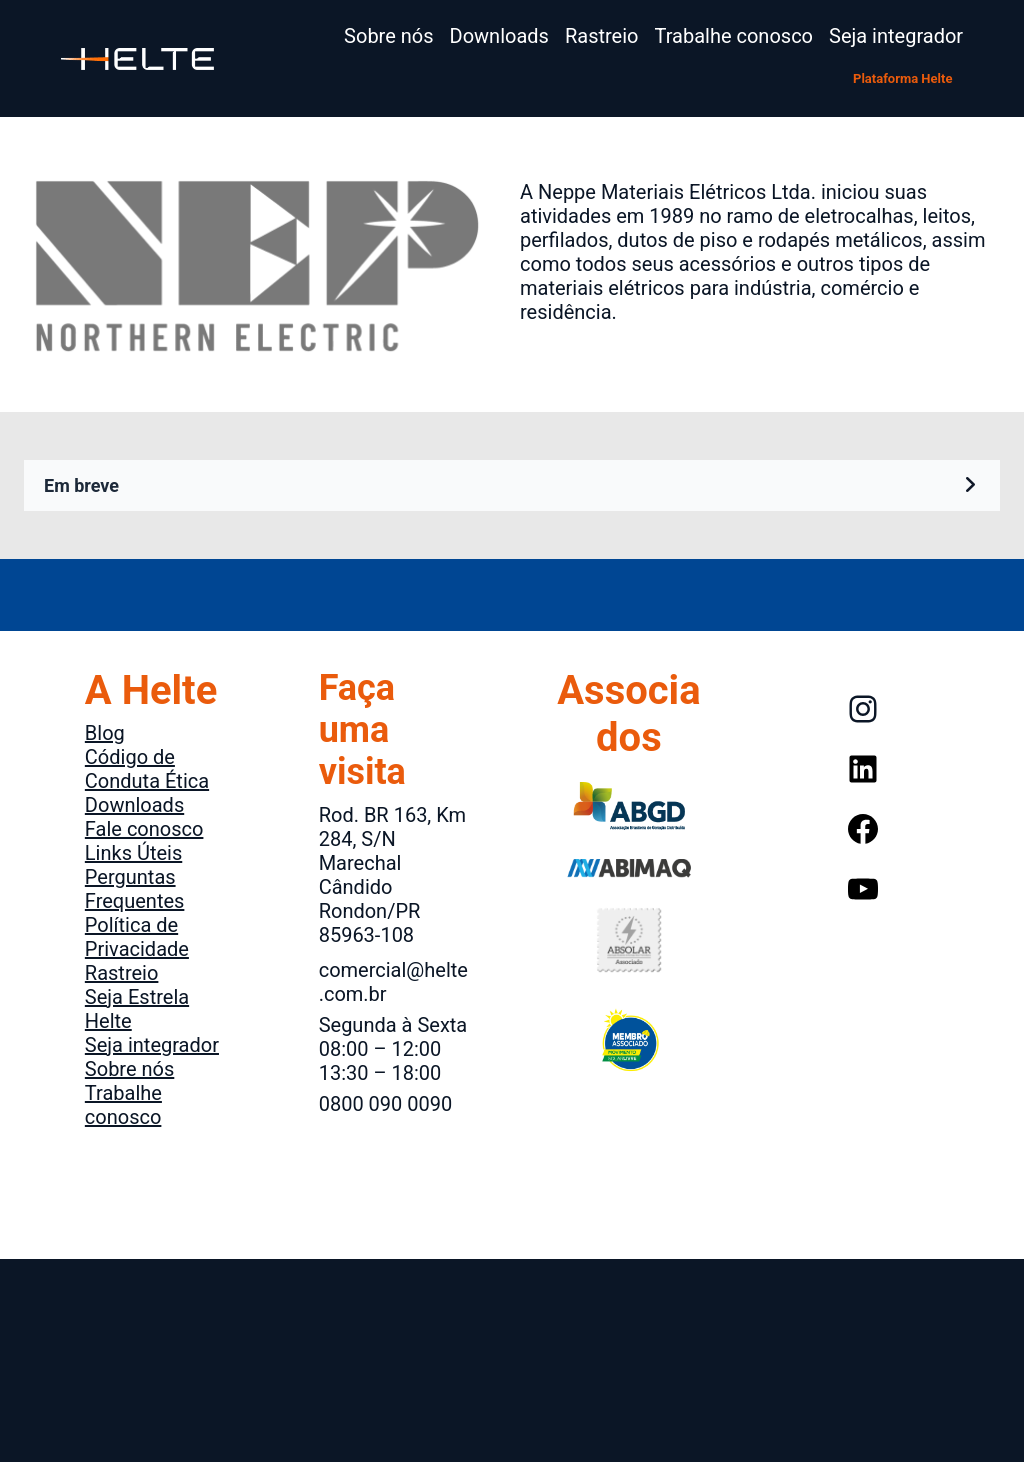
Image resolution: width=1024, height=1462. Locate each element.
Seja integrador (152, 1045)
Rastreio (122, 973)
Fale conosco (144, 829)
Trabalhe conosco (123, 1105)
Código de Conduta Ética (147, 769)
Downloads (134, 805)
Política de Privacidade (137, 937)
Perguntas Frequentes (135, 889)
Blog (105, 733)
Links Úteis (133, 853)
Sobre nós (129, 1069)
